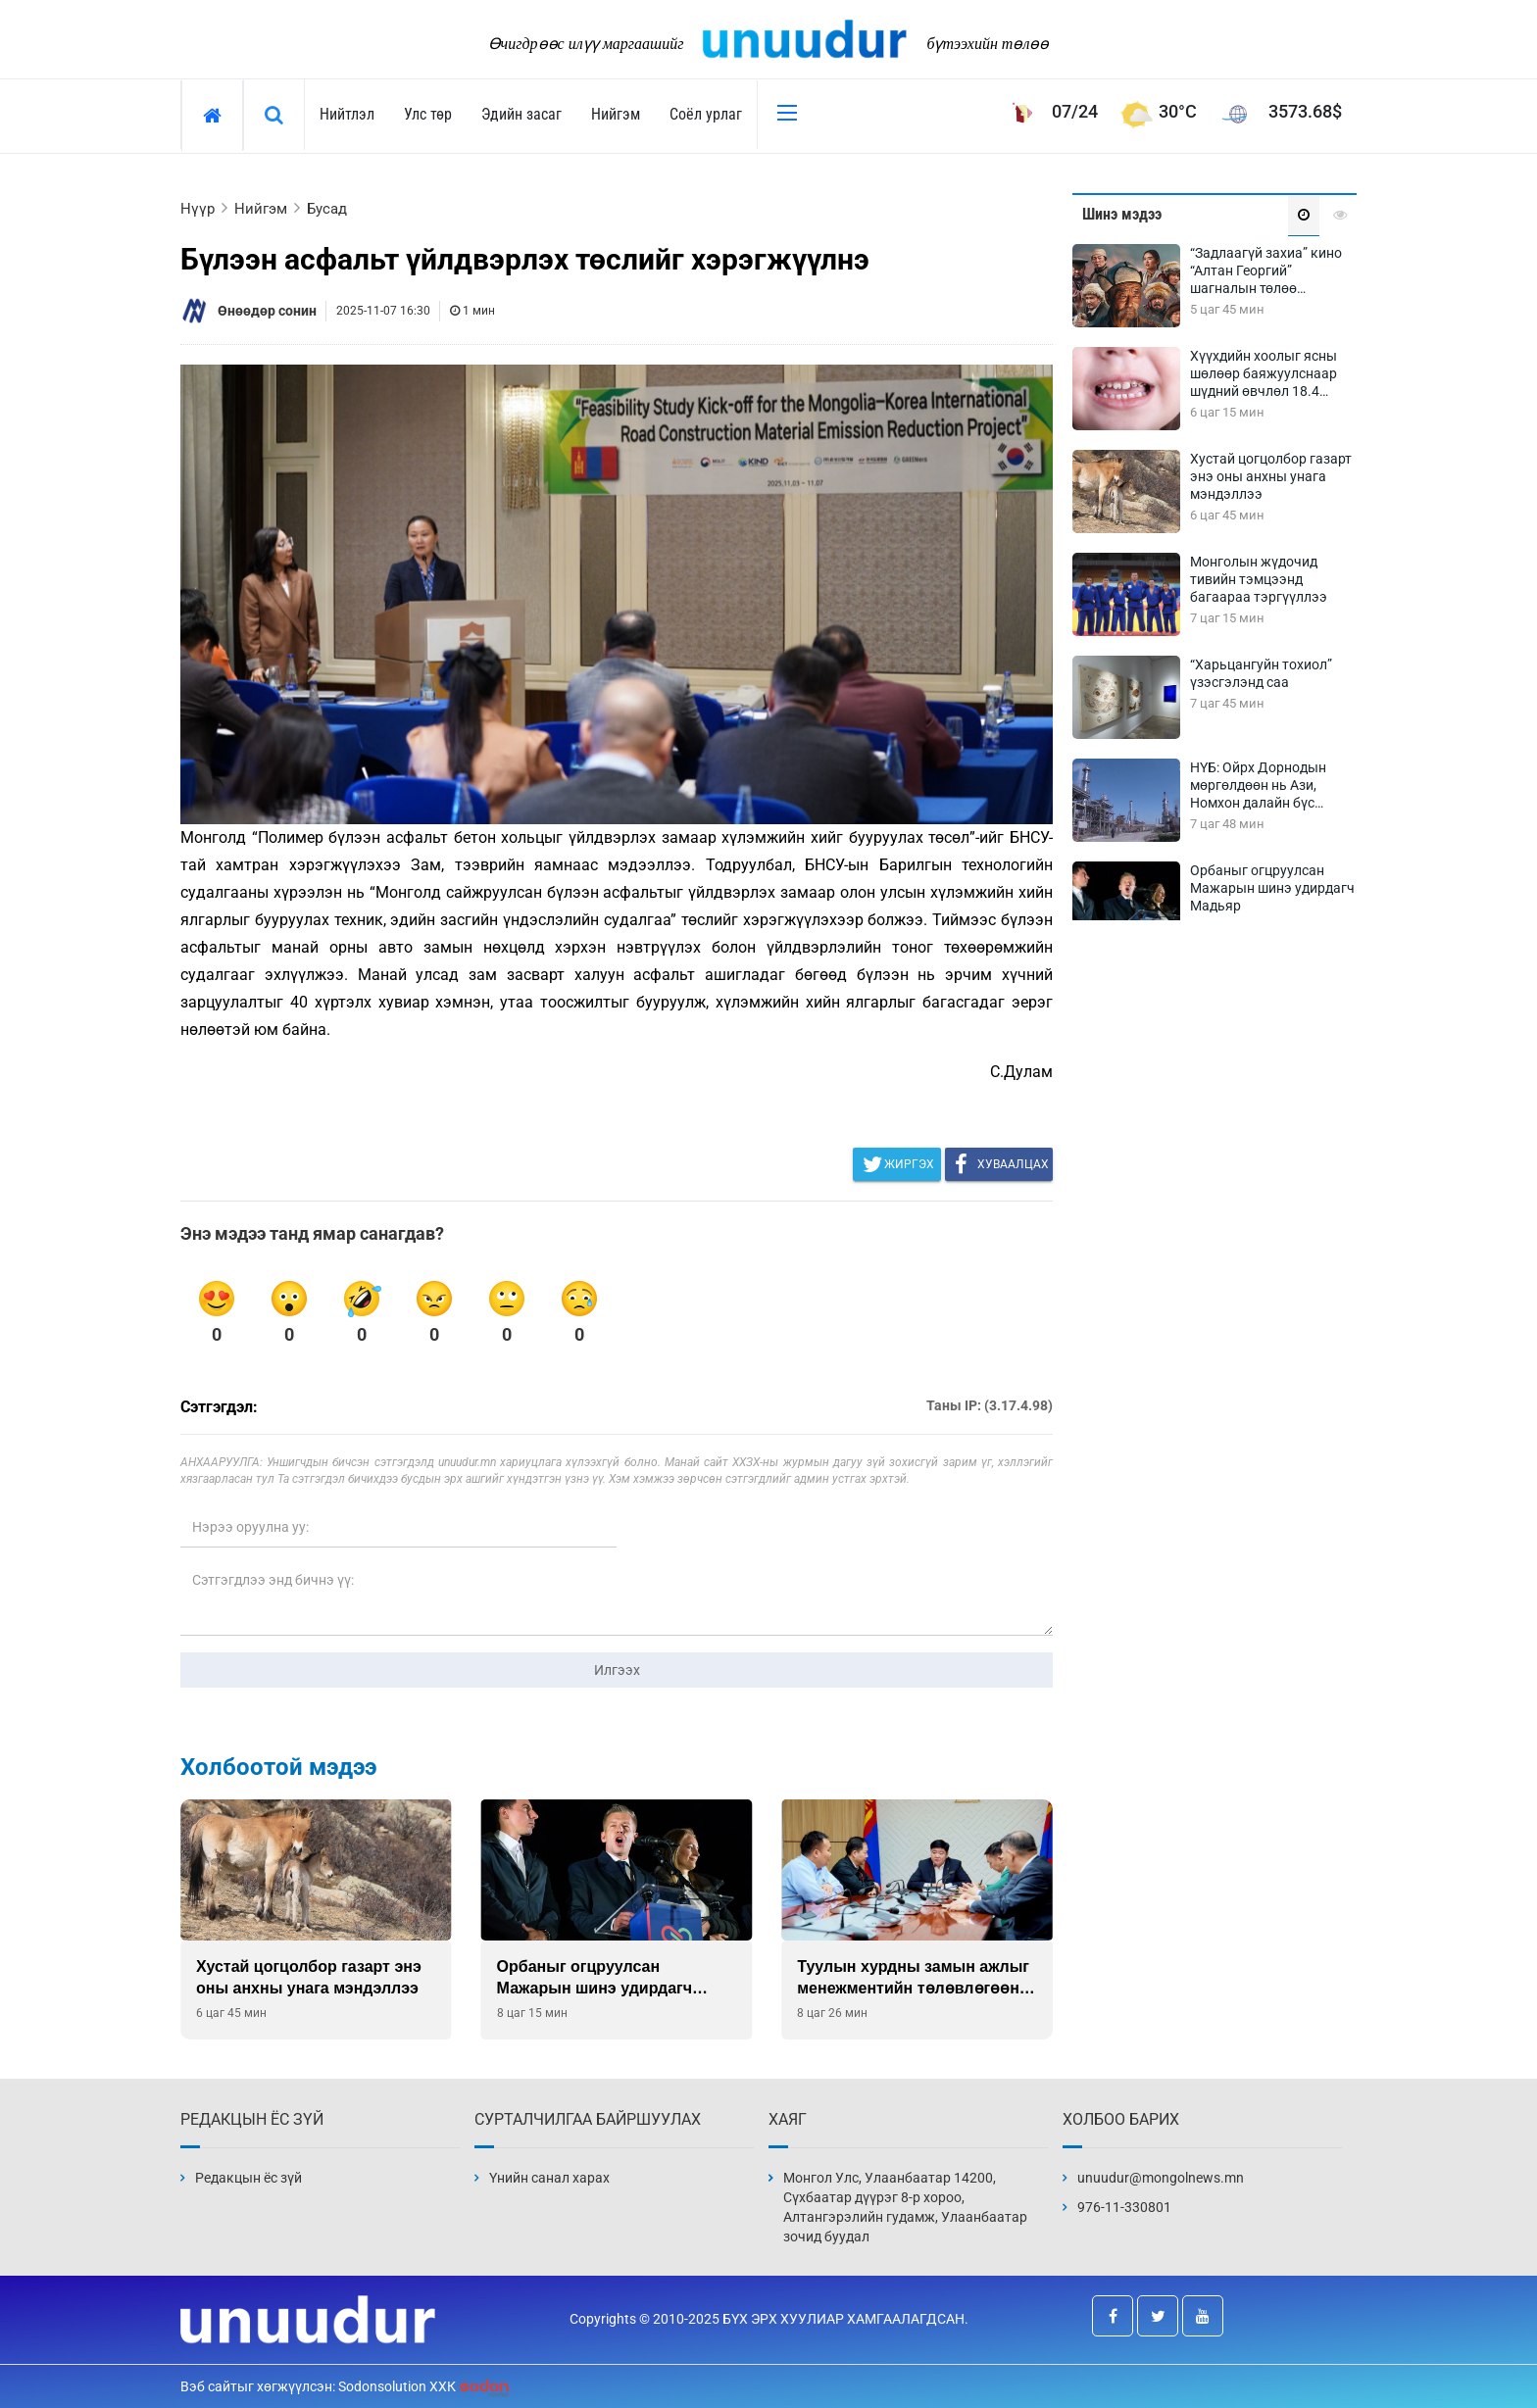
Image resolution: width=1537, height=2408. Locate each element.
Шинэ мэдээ (1122, 214)
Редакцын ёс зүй (248, 2178)
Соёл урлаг (705, 114)
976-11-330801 (1124, 2207)
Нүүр (197, 209)
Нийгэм (615, 114)
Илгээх (617, 1670)
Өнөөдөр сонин (267, 311)
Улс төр (428, 114)
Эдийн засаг (521, 114)
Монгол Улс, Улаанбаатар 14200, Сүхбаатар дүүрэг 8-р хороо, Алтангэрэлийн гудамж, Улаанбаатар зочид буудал (905, 2207)
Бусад (327, 209)
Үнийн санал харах (549, 2178)
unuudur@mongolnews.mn (1160, 2178)
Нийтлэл (347, 114)
